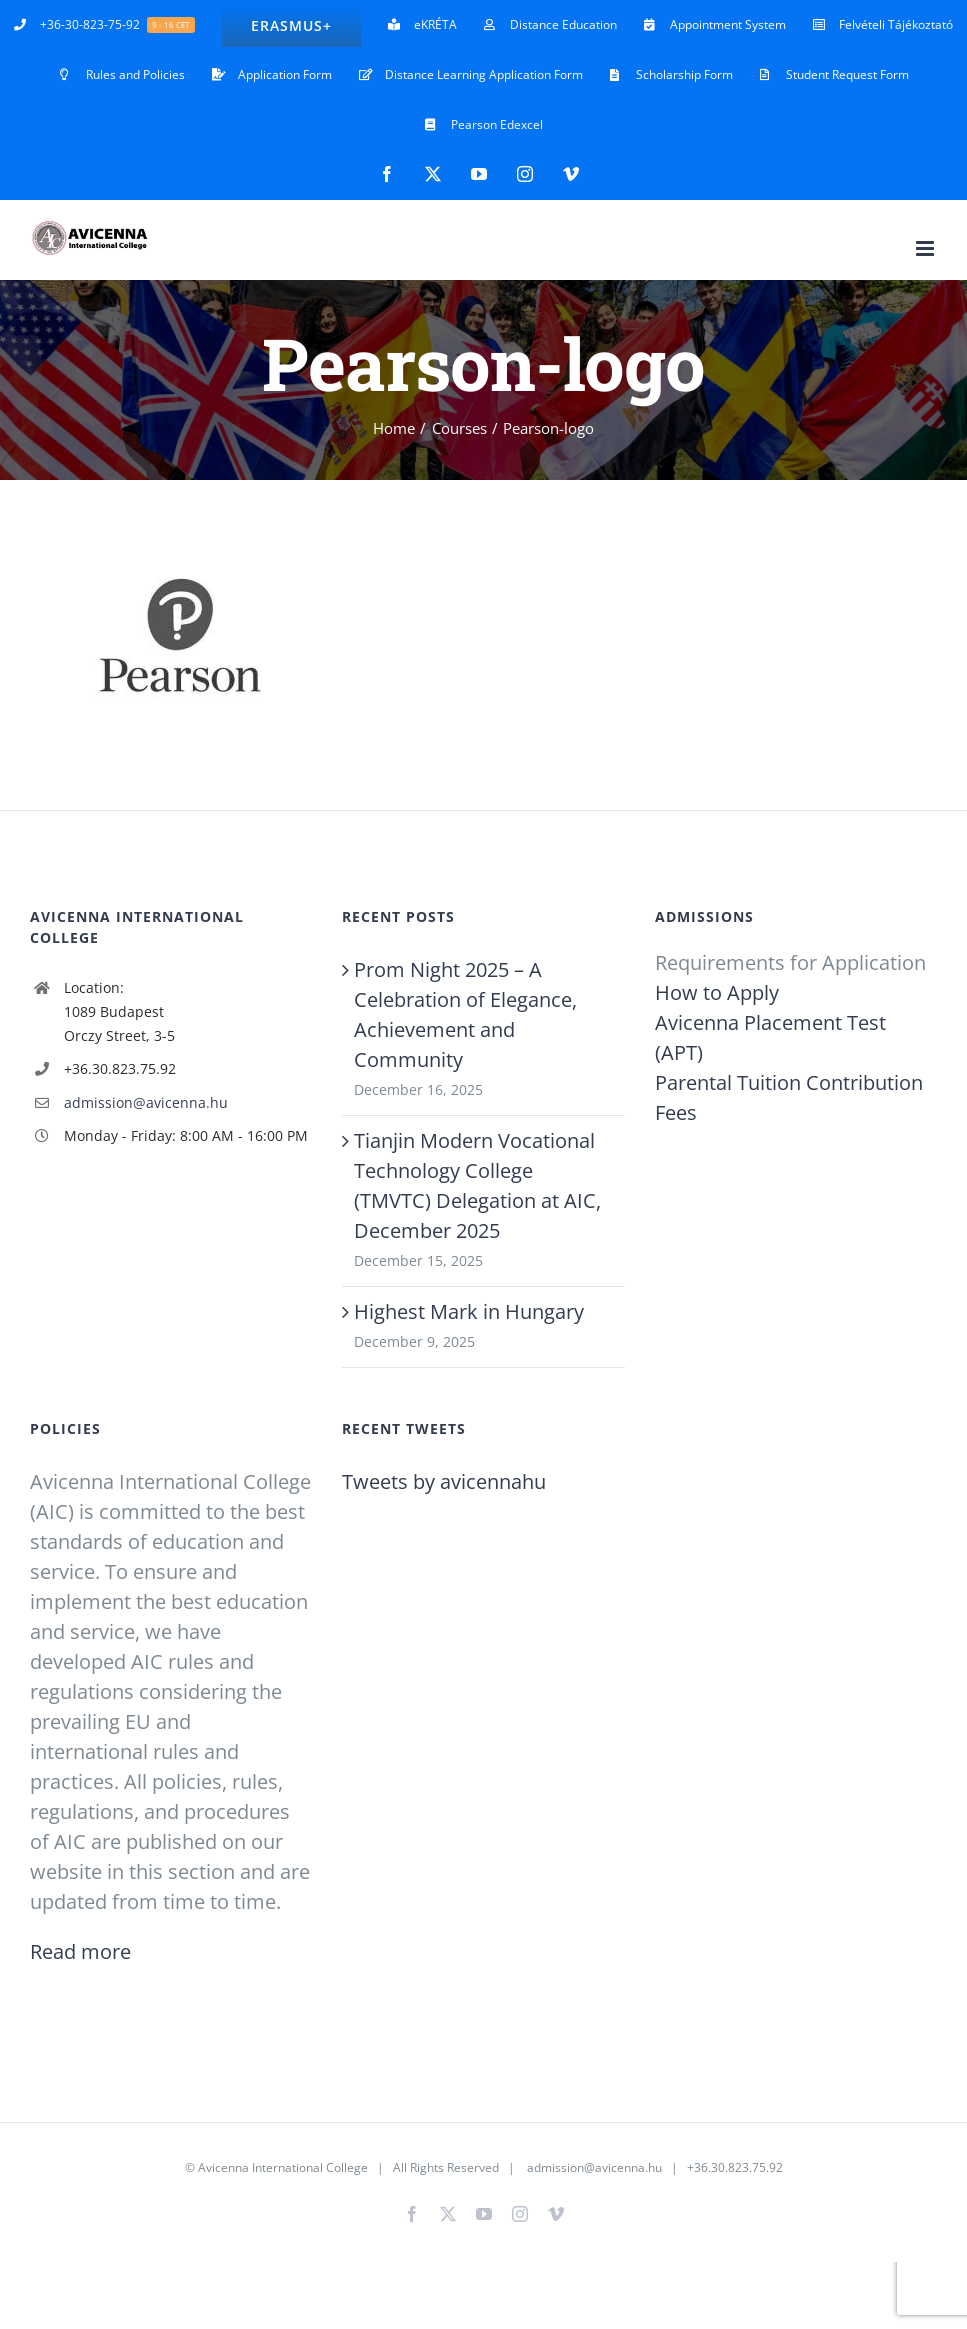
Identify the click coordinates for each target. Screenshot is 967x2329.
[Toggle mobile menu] (926, 248)
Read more (80, 1951)
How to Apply (717, 992)
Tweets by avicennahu (444, 1481)
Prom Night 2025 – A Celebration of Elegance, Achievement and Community (465, 1014)
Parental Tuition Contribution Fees (789, 1097)
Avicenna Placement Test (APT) (770, 1037)
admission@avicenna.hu (146, 1102)
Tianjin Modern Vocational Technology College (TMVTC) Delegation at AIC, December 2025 (477, 1185)
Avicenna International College (283, 2167)
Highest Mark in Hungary (469, 1311)
